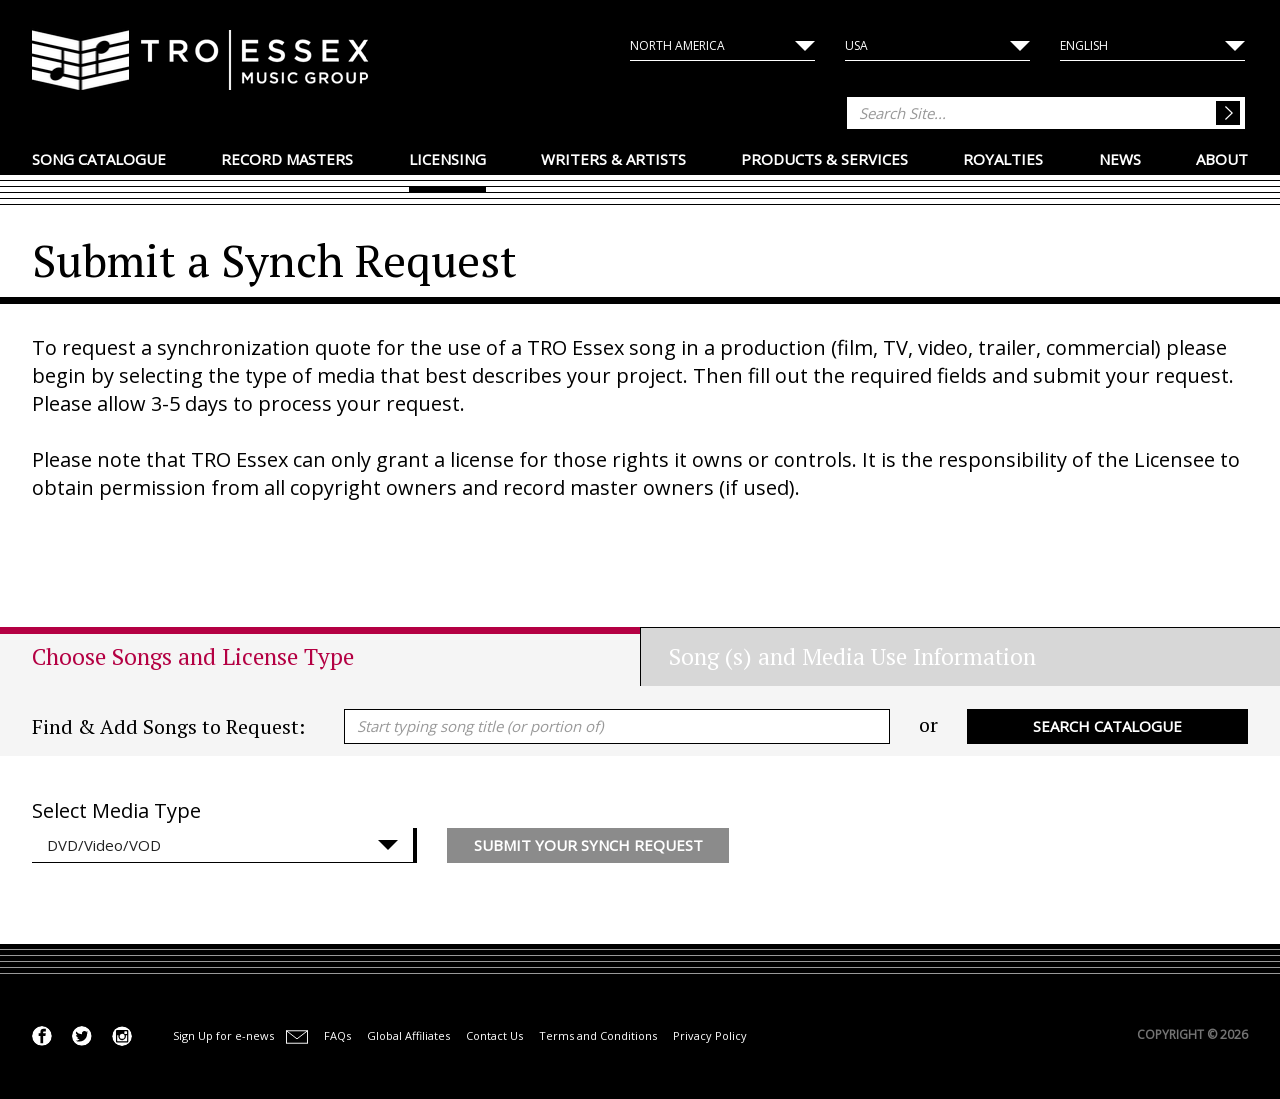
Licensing (447, 159)
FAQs (337, 1035)
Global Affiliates (408, 1035)
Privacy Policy (710, 1035)
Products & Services (824, 159)
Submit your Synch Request (588, 845)
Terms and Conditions (598, 1035)
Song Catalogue (99, 159)
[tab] (336, 656)
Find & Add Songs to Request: (168, 726)
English (1084, 45)
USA (856, 45)
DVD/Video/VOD (104, 845)
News (1120, 159)
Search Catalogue (1107, 726)
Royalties (1003, 159)
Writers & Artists (613, 159)
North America (677, 45)
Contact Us (494, 1035)
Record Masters (287, 159)
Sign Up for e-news (223, 1035)
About (1222, 159)
